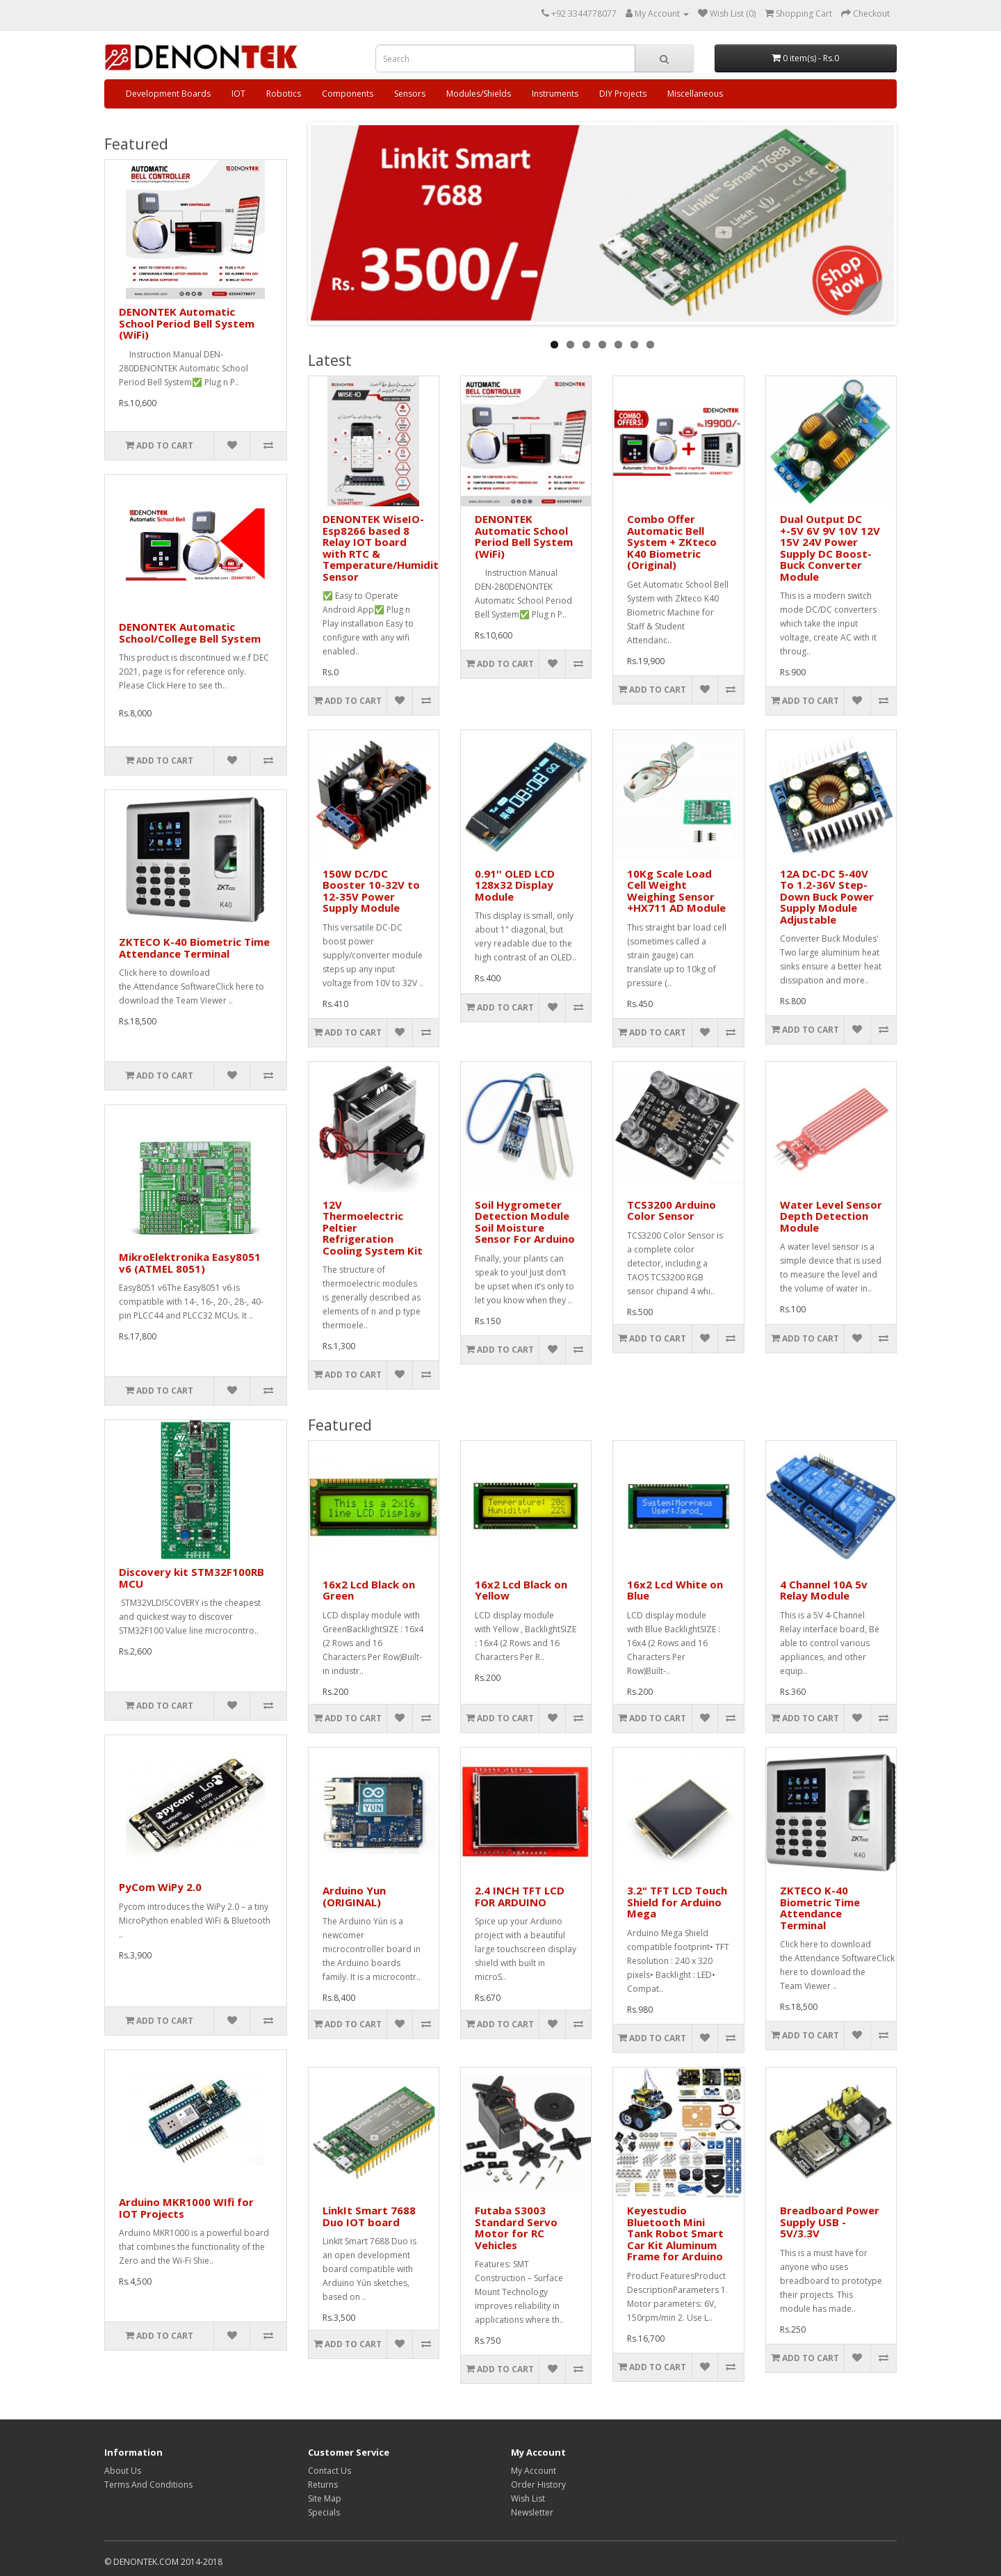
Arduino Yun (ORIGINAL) (354, 1896)
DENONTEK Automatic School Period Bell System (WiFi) (186, 323)
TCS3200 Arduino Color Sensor (671, 1210)
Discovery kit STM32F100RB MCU (191, 1578)
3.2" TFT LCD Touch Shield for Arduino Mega (677, 1901)
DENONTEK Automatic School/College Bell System (190, 632)
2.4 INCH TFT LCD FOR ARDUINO (519, 1896)
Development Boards (168, 93)
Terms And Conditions (148, 2484)
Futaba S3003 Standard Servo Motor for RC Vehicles (516, 2227)
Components (347, 93)
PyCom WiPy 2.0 (160, 1887)
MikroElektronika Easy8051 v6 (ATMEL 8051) (190, 1262)
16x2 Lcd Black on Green (369, 1590)
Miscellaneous (695, 93)
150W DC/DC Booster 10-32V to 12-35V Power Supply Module (371, 891)
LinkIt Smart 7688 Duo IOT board (369, 2216)
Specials (324, 2512)
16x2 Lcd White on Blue (675, 1590)
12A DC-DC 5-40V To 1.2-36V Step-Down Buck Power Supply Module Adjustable (827, 896)
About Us (122, 2471)
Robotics (283, 93)
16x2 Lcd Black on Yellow (521, 1590)
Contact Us (329, 2471)
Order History (538, 2484)
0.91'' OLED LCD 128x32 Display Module (515, 885)
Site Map (324, 2498)
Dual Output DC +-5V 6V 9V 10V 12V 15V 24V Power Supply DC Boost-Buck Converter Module (830, 547)
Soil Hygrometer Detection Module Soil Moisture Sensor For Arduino (525, 1222)
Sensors (409, 93)
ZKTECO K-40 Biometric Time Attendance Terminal (194, 947)
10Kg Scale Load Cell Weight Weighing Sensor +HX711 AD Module (676, 891)
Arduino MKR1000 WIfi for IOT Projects (186, 2208)
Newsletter (532, 2512)
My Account (533, 2471)
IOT (238, 93)
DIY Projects (622, 93)
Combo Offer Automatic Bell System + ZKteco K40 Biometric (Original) (672, 542)
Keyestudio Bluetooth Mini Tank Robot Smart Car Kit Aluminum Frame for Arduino (675, 2233)
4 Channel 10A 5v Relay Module (824, 1590)
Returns (323, 2484)
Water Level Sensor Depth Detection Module (831, 1216)
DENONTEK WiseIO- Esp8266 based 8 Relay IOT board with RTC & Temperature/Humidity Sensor (384, 547)
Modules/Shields (478, 93)
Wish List (528, 2498)
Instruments (555, 93)
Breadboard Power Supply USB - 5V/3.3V (829, 2221)
